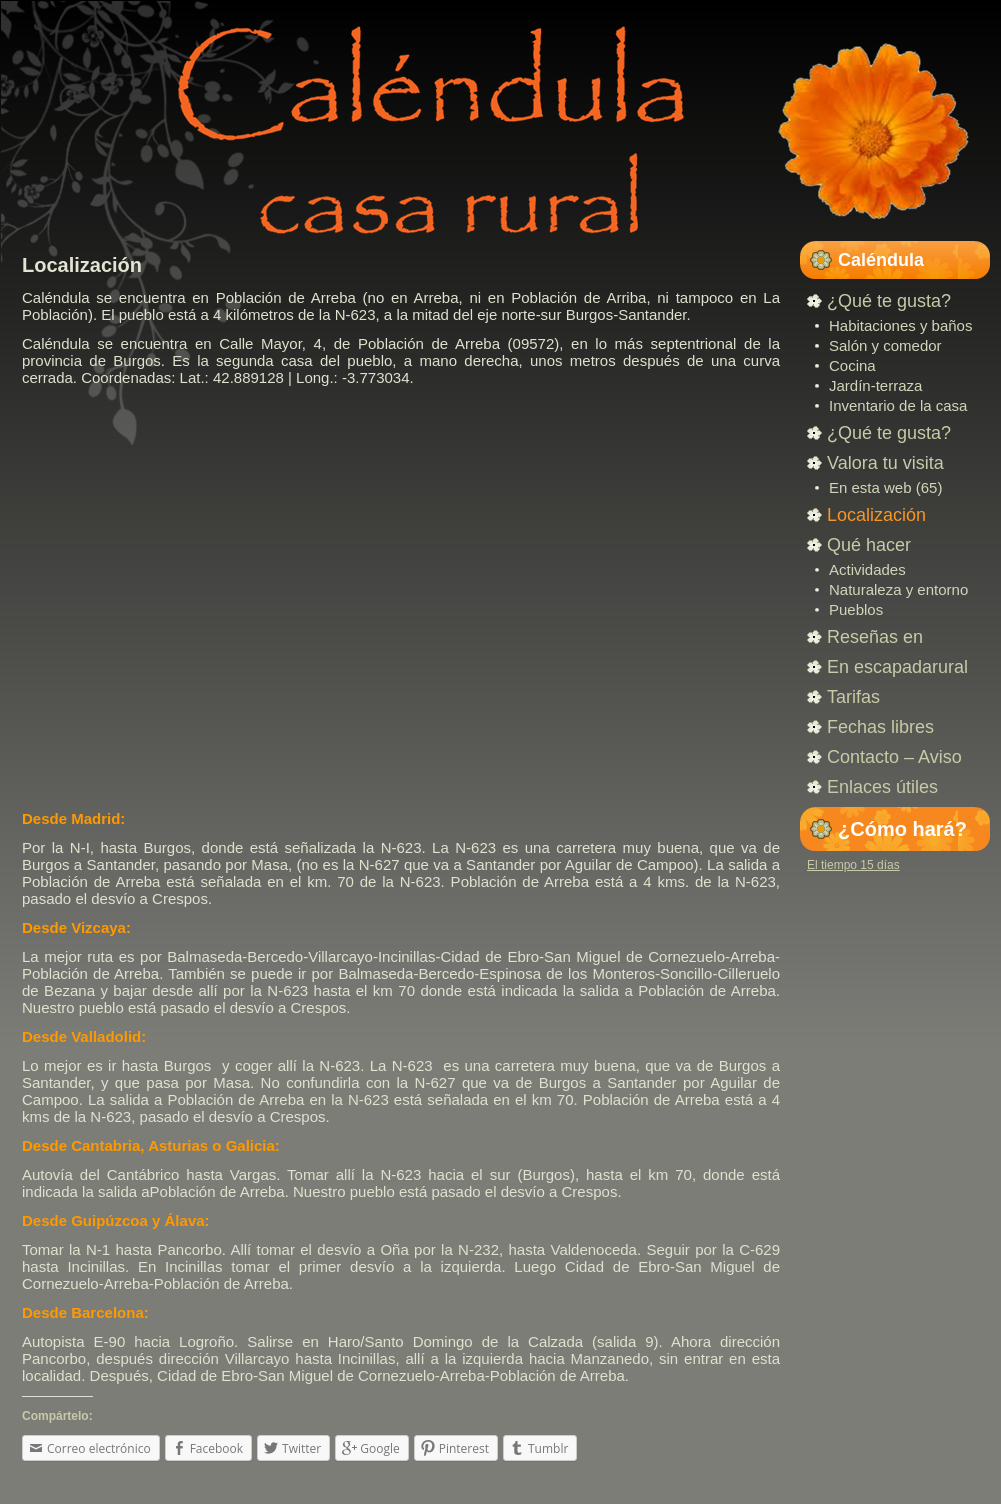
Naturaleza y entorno (898, 589)
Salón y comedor (885, 345)
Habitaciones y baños (900, 325)
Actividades (867, 569)
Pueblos (856, 609)
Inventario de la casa (898, 405)
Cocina (852, 365)
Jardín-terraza (875, 385)
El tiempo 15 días (853, 865)
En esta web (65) (885, 487)
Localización (82, 265)
